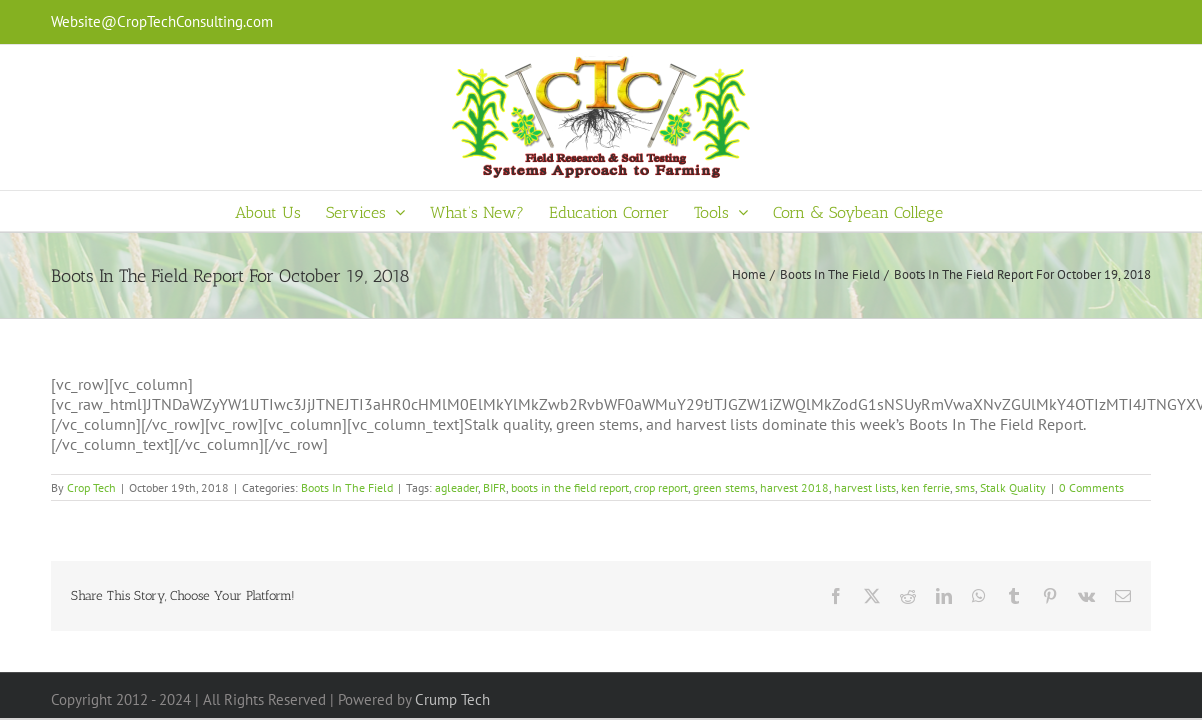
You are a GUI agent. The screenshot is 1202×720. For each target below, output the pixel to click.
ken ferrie (925, 487)
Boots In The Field (347, 487)
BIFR (494, 487)
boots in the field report (570, 487)
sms (965, 487)
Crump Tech (452, 699)
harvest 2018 (794, 487)
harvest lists (865, 487)
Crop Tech (91, 487)
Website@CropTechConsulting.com (162, 21)
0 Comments (1091, 487)
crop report (661, 487)
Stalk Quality (1013, 487)
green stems (724, 487)
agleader (456, 487)
